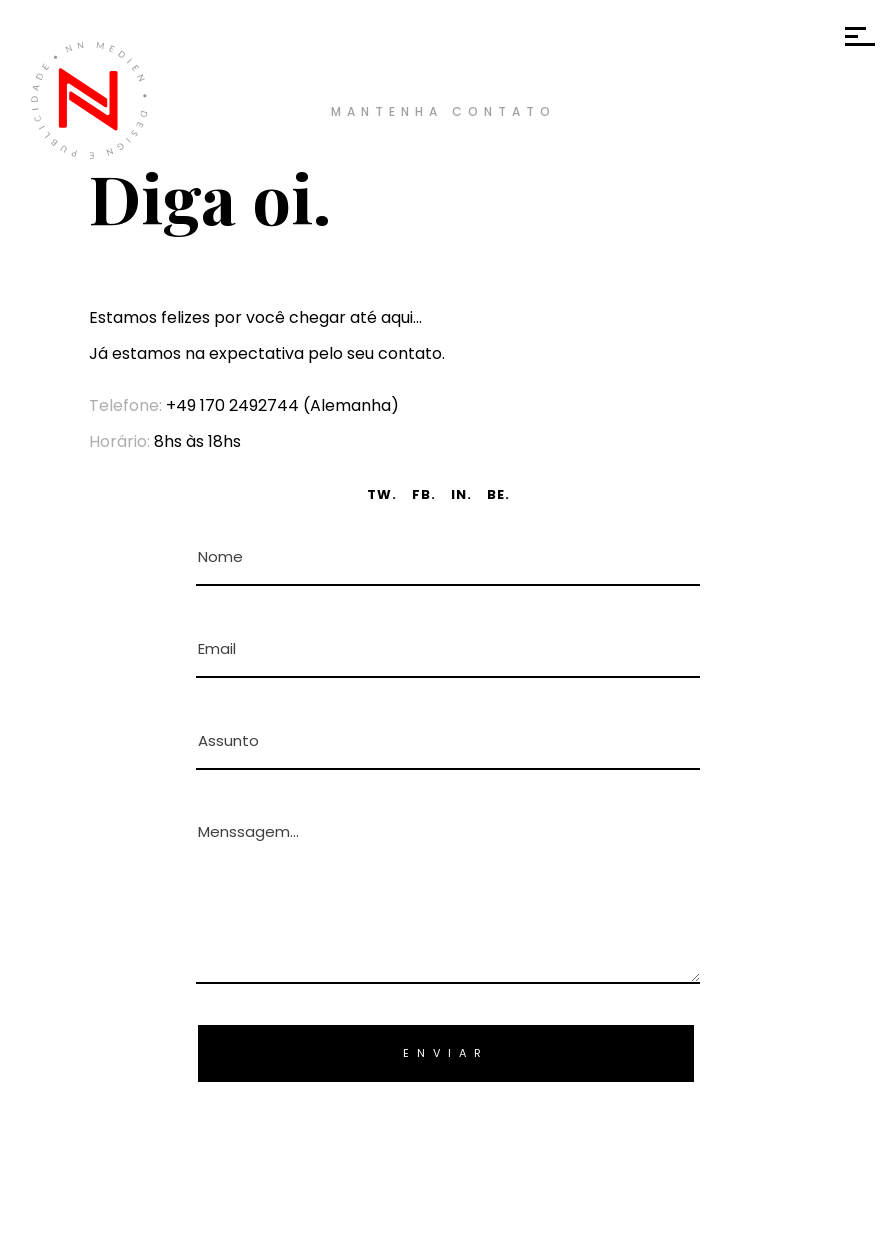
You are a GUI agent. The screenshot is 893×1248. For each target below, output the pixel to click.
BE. (498, 494)
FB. (424, 494)
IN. (461, 494)
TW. (382, 494)
